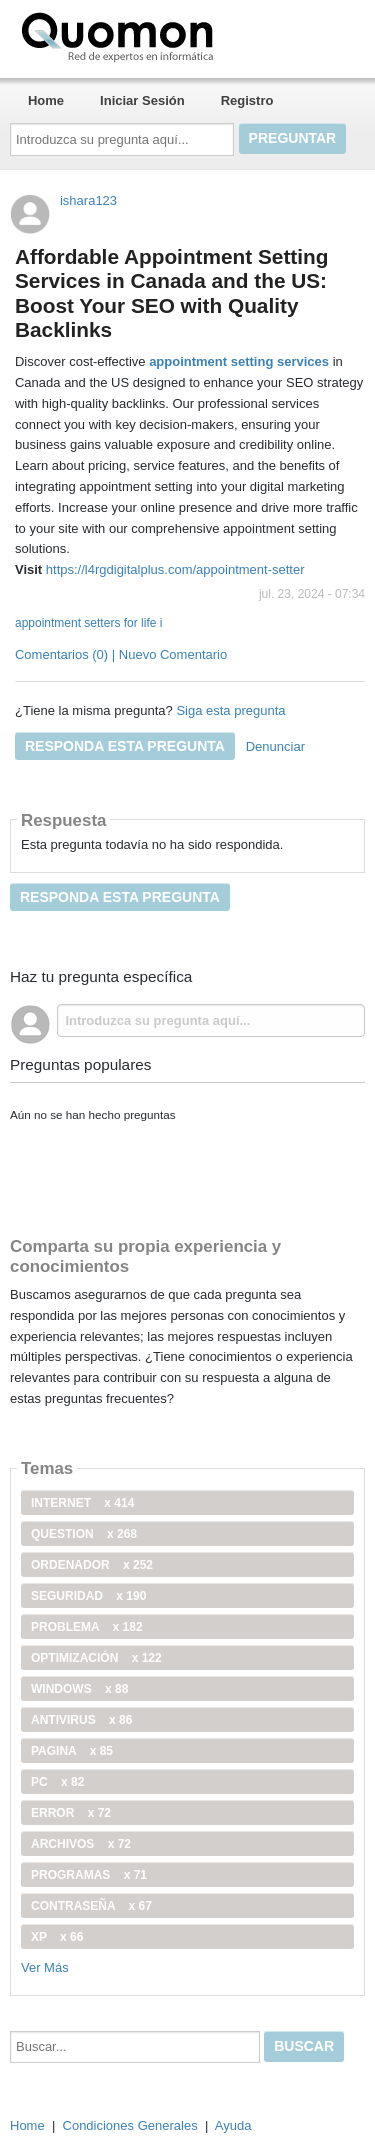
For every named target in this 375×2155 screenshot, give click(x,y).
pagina (72, 1751)
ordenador (92, 1565)
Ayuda (233, 2125)
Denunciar (275, 746)
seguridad (88, 1596)
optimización (96, 1658)
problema (87, 1627)
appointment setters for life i (88, 623)
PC (57, 1782)
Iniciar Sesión (142, 100)
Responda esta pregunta (125, 746)
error (71, 1813)
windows (79, 1689)
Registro (247, 100)
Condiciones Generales (130, 2125)
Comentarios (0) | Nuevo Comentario (121, 654)
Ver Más (45, 1967)
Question (84, 1534)
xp (57, 1937)
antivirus (81, 1720)
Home (46, 100)
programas (89, 1875)
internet (82, 1503)
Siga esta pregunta (230, 710)
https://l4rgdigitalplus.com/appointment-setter (175, 569)
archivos (81, 1844)
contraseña (91, 1906)
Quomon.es (181, 35)
